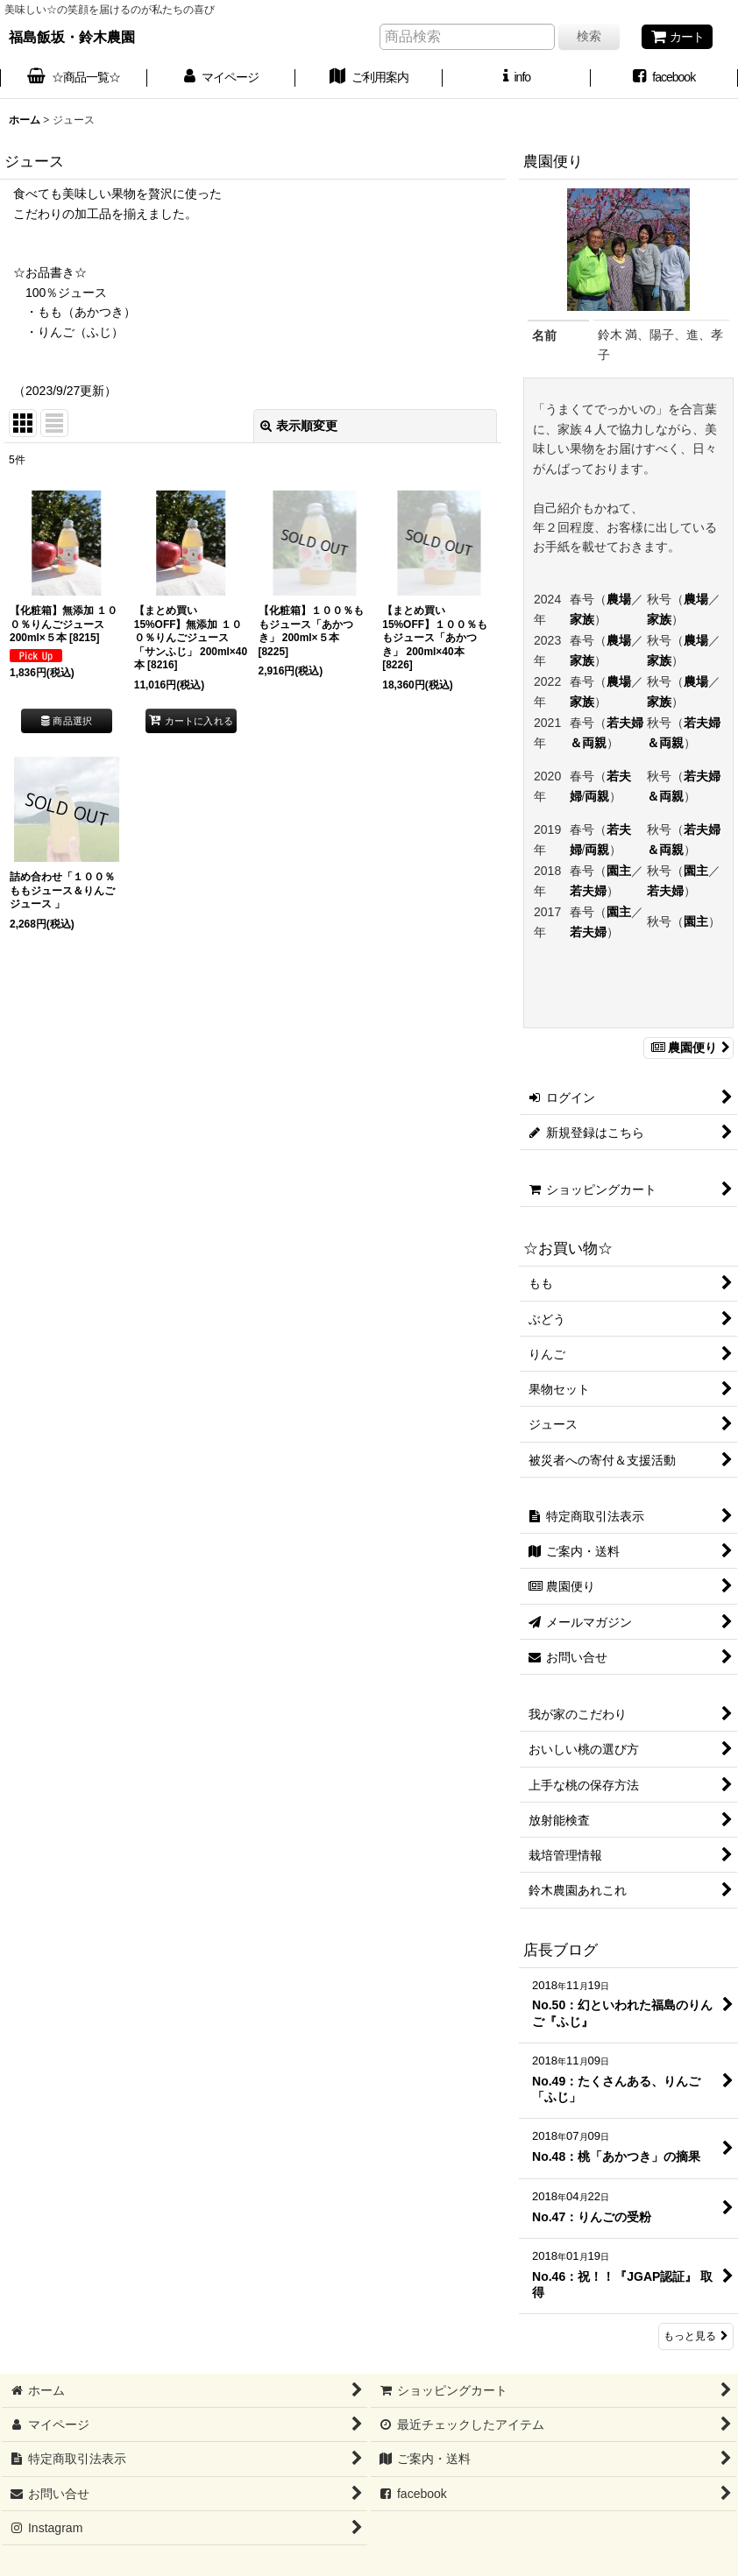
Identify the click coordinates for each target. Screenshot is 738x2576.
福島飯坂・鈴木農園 (72, 37)
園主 (619, 871)
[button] (516, 79)
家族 (582, 619)
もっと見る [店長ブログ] (695, 2336)
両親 (597, 796)
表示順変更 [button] (298, 426)
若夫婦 (588, 891)
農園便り (688, 1048)
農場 (619, 599)
